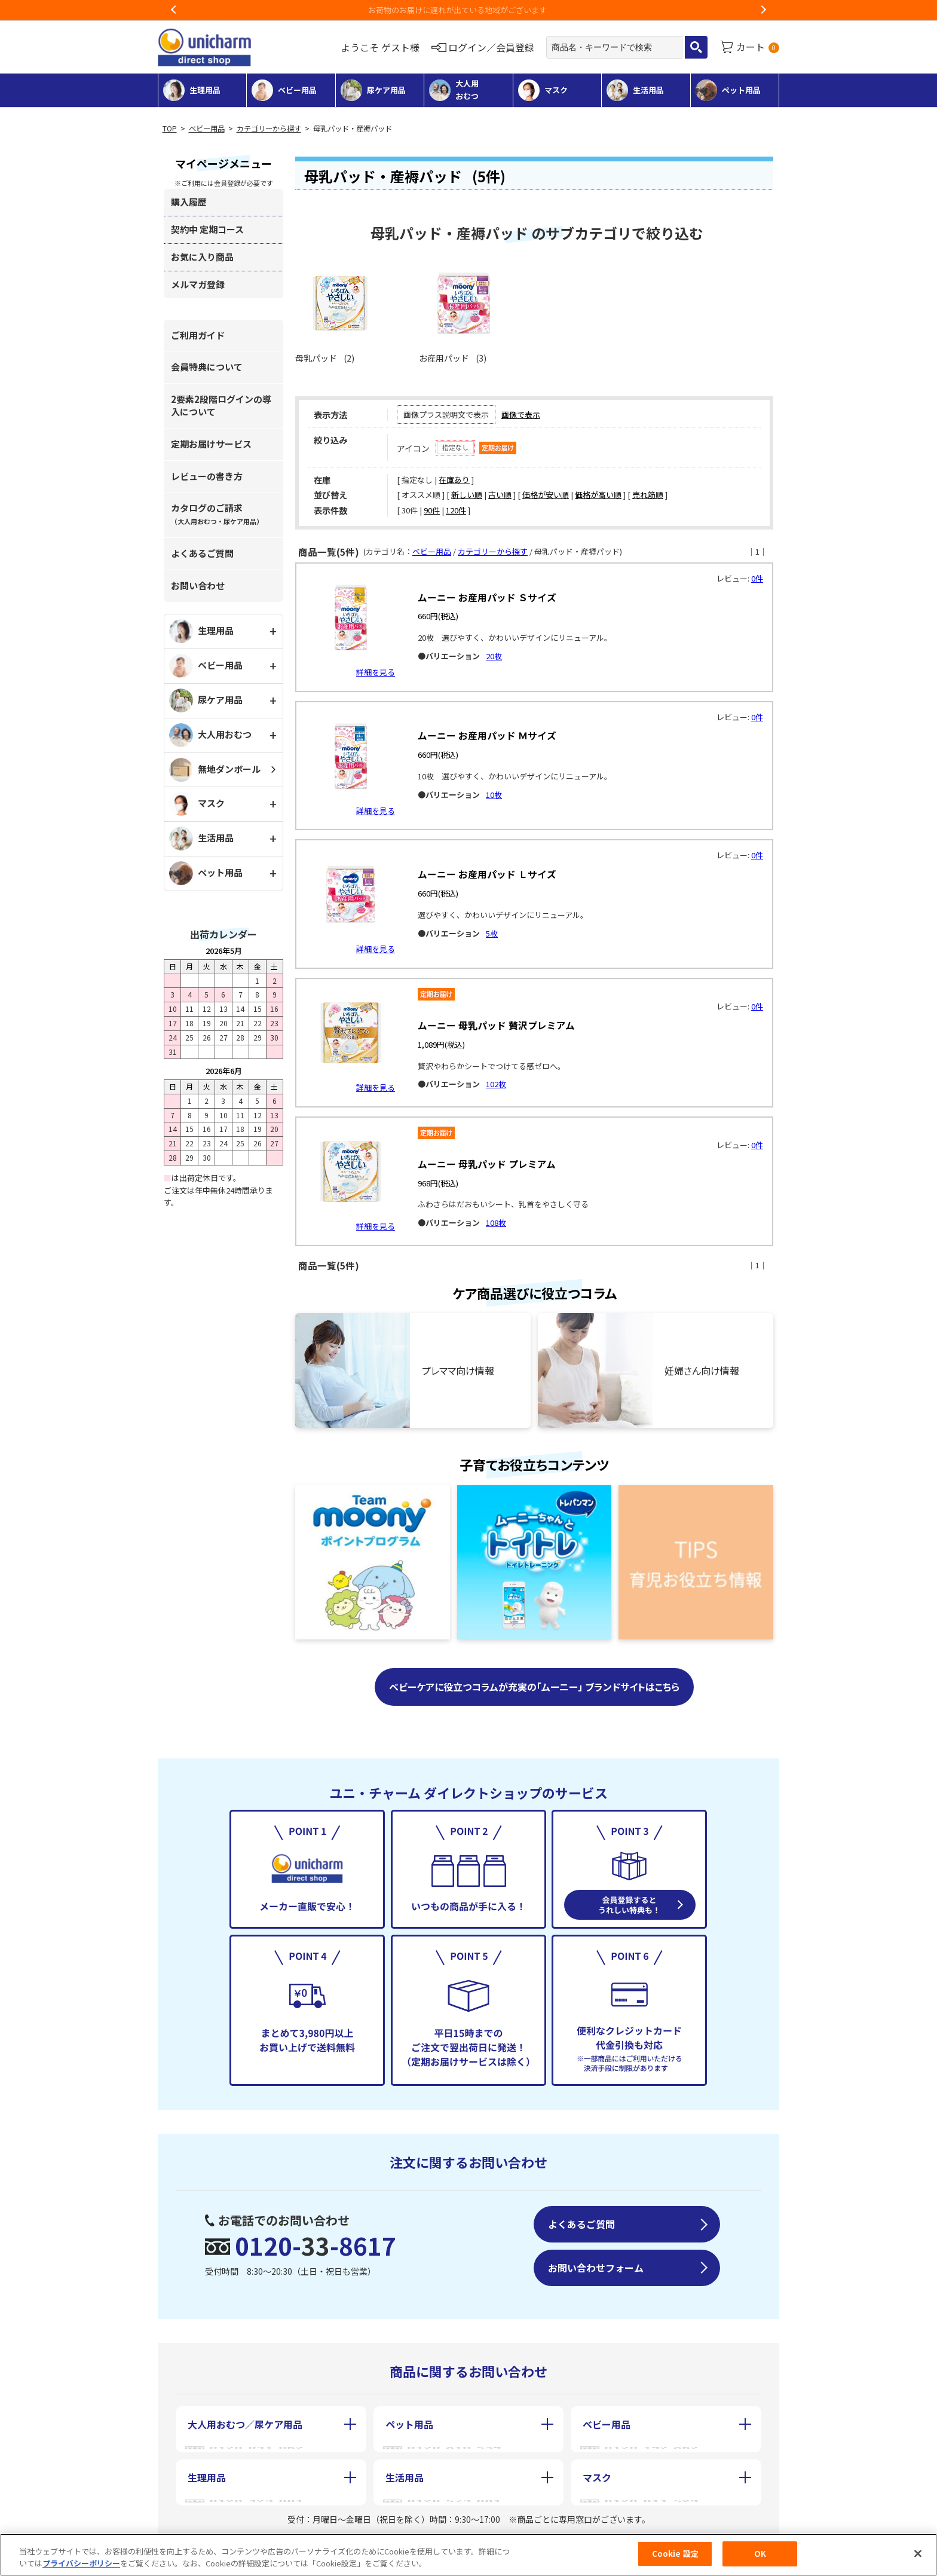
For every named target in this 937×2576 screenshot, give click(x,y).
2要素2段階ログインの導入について (221, 405)
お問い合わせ (198, 585)
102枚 (496, 1084)
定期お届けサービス (211, 444)
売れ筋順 (647, 494)
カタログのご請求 (217, 513)
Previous (174, 10)
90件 (432, 510)
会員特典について (207, 366)
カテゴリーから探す (269, 128)
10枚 (494, 794)
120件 (456, 510)
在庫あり (454, 479)
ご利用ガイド (198, 335)
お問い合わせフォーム (596, 2267)
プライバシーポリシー (81, 2563)
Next (763, 10)
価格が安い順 (545, 494)
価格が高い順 (598, 494)
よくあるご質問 (202, 553)
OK (760, 2553)
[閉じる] (918, 2553)
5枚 (492, 933)
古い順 (500, 494)
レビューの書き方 (207, 476)
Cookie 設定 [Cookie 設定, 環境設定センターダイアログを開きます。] (675, 2553)
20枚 (494, 656)
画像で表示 (520, 414)
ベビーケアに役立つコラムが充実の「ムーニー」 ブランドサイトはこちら (534, 1686)
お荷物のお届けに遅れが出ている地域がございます (468, 10)
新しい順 (466, 494)
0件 (757, 578)
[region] (468, 2555)
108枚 (496, 1222)
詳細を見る (375, 672)
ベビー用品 (207, 128)
